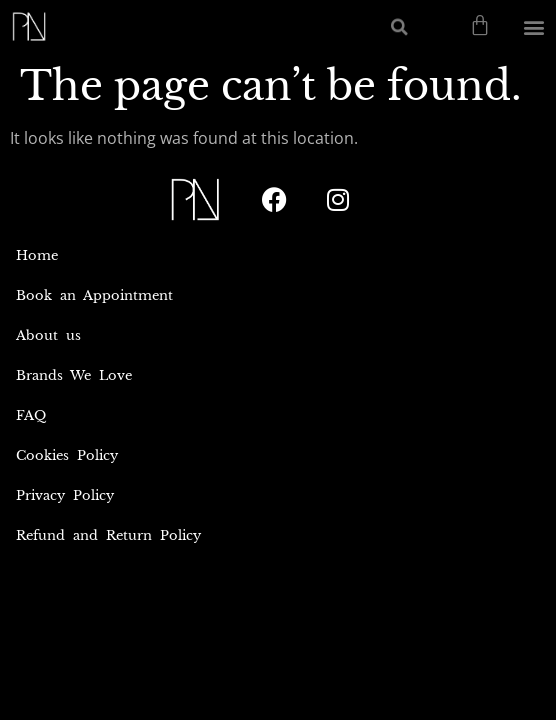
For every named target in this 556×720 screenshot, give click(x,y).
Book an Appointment (94, 295)
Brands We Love (74, 375)
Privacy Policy (65, 495)
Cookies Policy (67, 455)
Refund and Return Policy (108, 535)
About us (48, 335)
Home (37, 255)
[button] (399, 26)
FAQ (31, 415)
